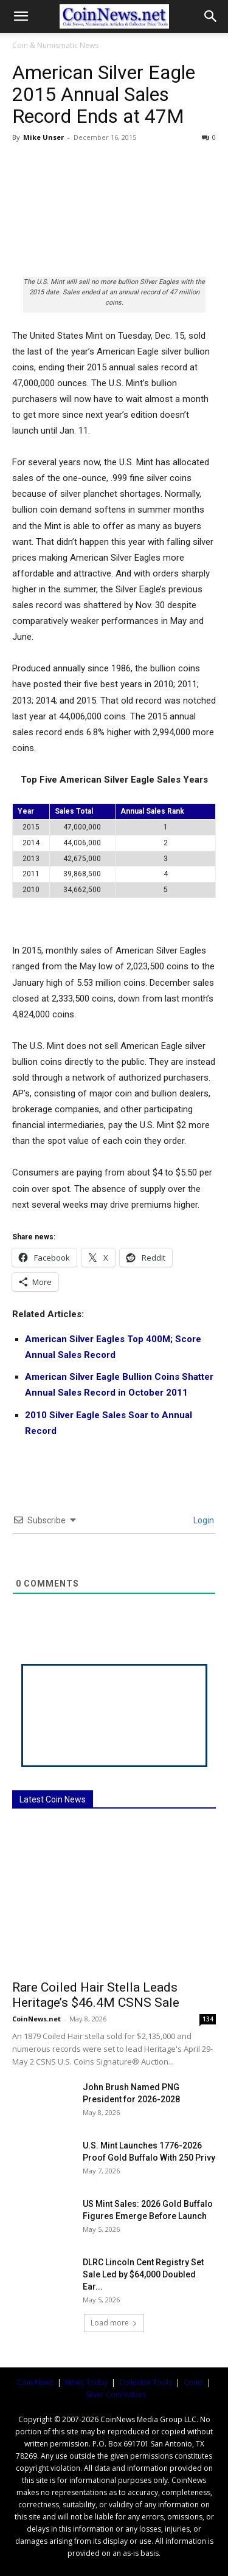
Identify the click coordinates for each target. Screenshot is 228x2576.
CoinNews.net (36, 2018)
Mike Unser (43, 137)
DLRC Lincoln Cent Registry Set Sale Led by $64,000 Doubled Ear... (143, 2274)
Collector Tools (145, 2382)
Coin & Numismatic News (55, 45)
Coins (193, 2382)
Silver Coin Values (116, 2394)
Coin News (35, 2382)
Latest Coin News (52, 1799)
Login (203, 1520)
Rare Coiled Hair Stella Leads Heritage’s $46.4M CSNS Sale (95, 1995)
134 (207, 2019)
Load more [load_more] (114, 2323)
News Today (86, 2382)
